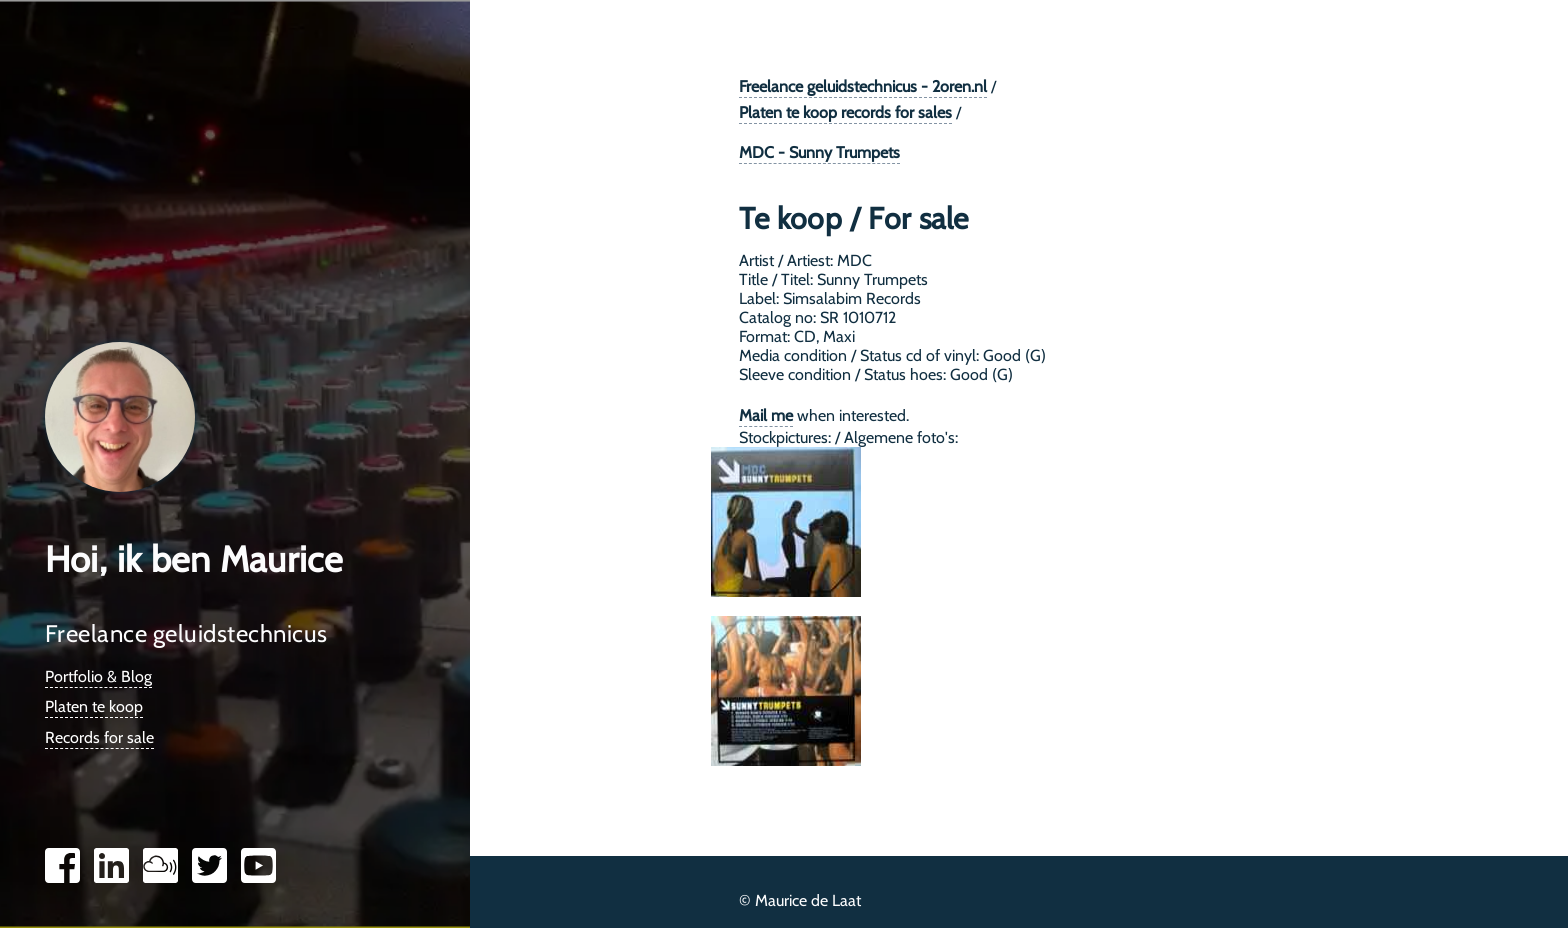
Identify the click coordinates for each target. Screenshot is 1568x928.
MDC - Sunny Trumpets (819, 152)
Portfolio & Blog (98, 676)
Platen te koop (94, 706)
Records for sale (99, 737)
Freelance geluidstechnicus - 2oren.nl (863, 86)
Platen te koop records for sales (845, 112)
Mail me (766, 415)
